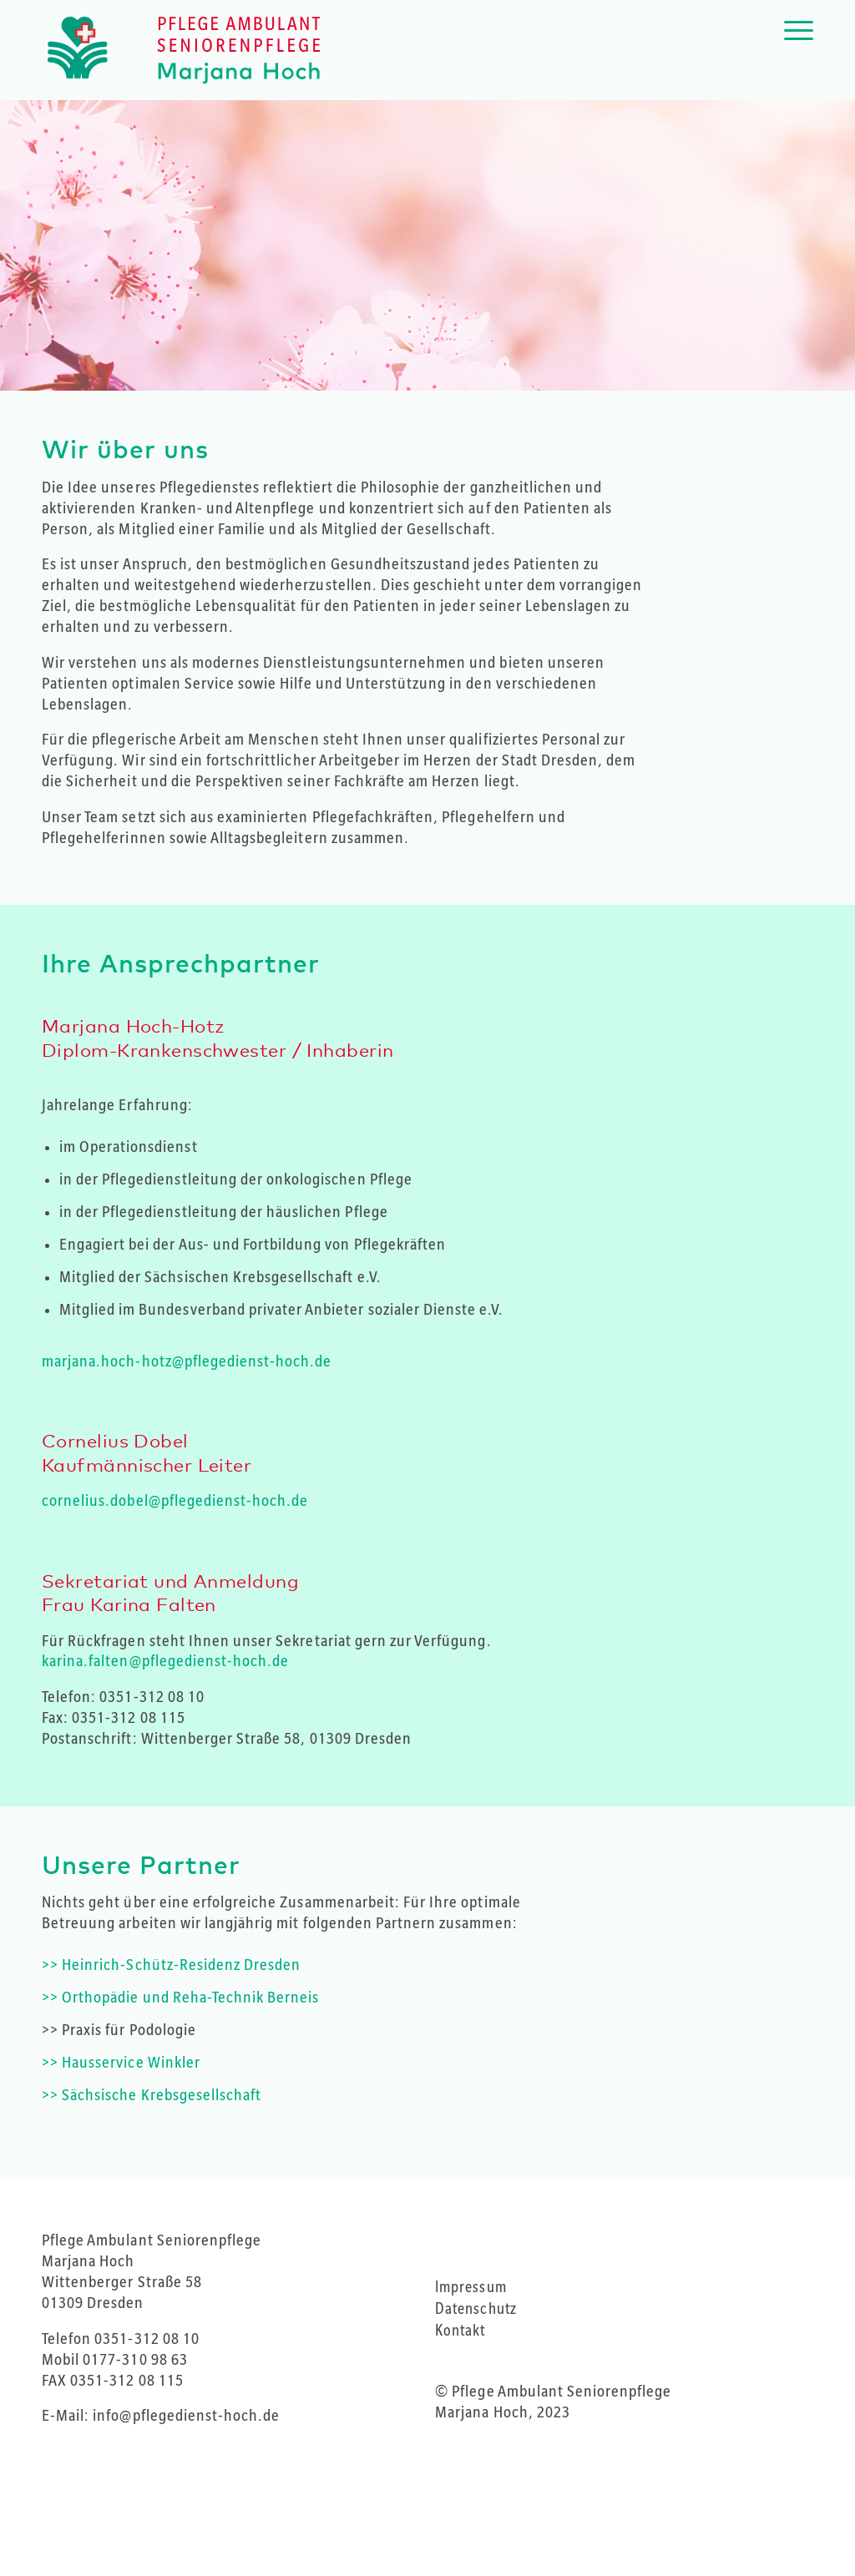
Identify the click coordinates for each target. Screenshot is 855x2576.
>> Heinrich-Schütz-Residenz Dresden (171, 1965)
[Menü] (793, 50)
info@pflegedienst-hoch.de (186, 2415)
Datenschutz (475, 2309)
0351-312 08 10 (152, 1697)
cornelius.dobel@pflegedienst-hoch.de (175, 1501)
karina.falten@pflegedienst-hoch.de (165, 1661)
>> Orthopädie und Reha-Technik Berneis (181, 1997)
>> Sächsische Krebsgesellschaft (151, 2095)
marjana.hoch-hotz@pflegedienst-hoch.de (187, 1361)
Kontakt (460, 2330)
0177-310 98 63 (135, 2359)
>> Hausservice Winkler (121, 2062)
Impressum (470, 2287)
